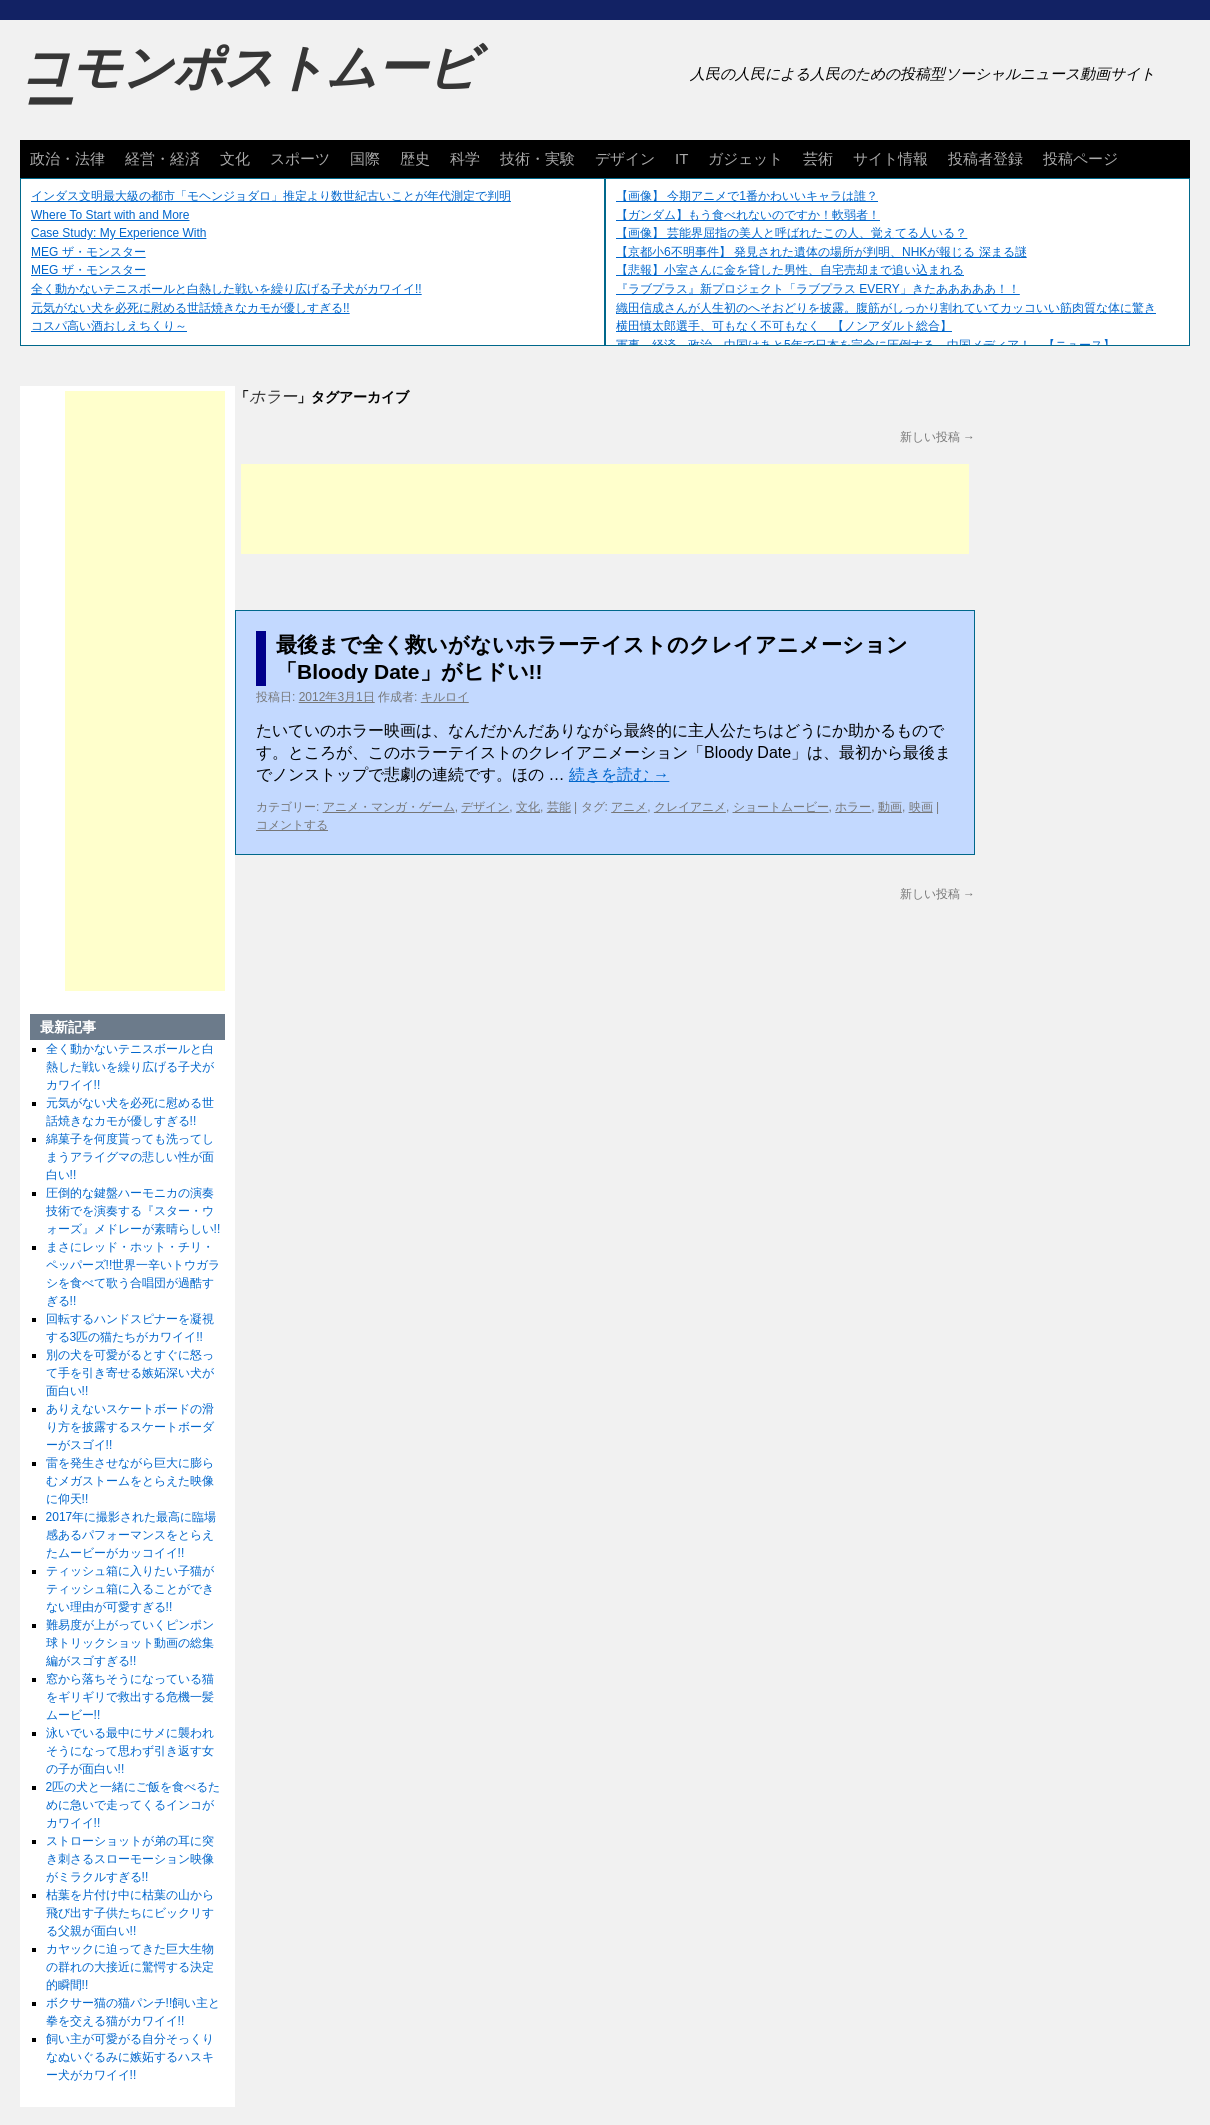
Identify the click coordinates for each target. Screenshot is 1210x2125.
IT (681, 158)
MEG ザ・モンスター (88, 252)
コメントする (292, 825)
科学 (465, 158)
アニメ (629, 807)
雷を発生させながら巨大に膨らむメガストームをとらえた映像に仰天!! (130, 1481)
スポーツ (300, 158)
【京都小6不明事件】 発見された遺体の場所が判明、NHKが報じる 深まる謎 (821, 252)
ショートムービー (781, 807)
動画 (890, 807)
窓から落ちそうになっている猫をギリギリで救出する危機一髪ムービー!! (130, 1697)
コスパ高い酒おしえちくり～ (109, 326)
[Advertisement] (605, 509)
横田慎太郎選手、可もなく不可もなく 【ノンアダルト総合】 (784, 326)
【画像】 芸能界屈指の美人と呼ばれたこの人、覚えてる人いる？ (791, 233)
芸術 (818, 158)
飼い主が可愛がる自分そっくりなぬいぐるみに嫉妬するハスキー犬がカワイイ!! (130, 2057)
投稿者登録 (985, 158)
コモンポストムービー (249, 86)
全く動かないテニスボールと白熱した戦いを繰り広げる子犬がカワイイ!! (226, 289)
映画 (921, 807)
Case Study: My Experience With (118, 233)
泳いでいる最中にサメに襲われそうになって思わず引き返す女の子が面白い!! (130, 1751)
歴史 (415, 158)
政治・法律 (67, 158)
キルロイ (445, 697)
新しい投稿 (937, 437)
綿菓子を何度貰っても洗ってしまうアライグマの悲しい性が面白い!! (130, 1157)
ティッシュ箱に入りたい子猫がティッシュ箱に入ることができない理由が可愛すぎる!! (130, 1589)
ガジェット (745, 158)
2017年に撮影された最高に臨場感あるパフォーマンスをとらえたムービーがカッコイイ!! (131, 1535)
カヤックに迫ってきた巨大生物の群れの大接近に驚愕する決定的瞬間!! (130, 1967)
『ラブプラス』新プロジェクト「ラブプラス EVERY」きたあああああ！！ (818, 289)
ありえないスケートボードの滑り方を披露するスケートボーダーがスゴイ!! (130, 1427)
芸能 (559, 807)
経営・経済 (162, 158)
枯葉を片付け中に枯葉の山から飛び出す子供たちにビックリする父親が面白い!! (130, 1913)
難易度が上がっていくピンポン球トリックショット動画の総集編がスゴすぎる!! (130, 1643)
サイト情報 (890, 158)
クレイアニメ (690, 807)
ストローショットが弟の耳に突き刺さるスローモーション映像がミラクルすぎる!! (130, 1859)
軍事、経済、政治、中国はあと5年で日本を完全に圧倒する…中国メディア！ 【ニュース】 (865, 345)
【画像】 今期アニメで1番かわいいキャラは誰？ (747, 196)
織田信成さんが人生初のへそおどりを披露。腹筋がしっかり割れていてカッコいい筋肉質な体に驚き (886, 308)
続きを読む (619, 774)
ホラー (853, 807)
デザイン (625, 158)
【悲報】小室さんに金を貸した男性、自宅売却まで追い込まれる (790, 270)
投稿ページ (1080, 158)
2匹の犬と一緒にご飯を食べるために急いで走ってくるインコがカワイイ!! (133, 1805)
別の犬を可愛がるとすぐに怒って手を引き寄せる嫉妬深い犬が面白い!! (130, 1373)
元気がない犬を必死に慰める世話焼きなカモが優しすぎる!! (190, 308)
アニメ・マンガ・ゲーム (389, 807)
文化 (235, 158)
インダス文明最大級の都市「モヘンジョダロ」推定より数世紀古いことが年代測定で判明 (271, 196)
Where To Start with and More (110, 215)
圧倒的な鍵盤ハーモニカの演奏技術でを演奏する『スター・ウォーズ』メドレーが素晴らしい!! (133, 1211)
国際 (365, 158)
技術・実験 (537, 158)
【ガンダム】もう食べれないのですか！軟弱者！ (748, 215)
